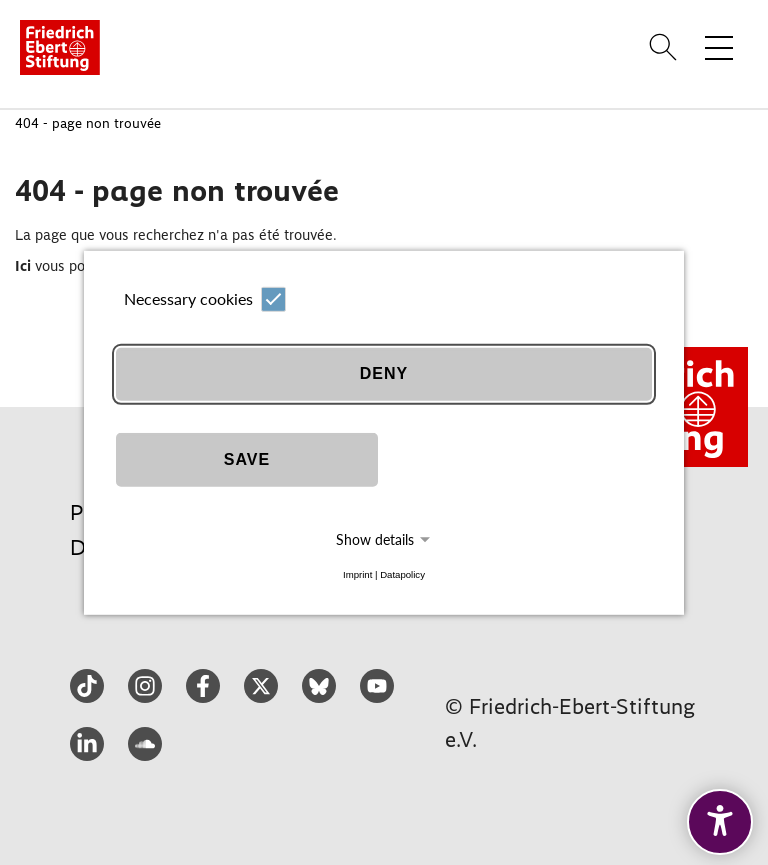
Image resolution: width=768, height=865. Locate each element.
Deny (384, 373)
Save (247, 459)
